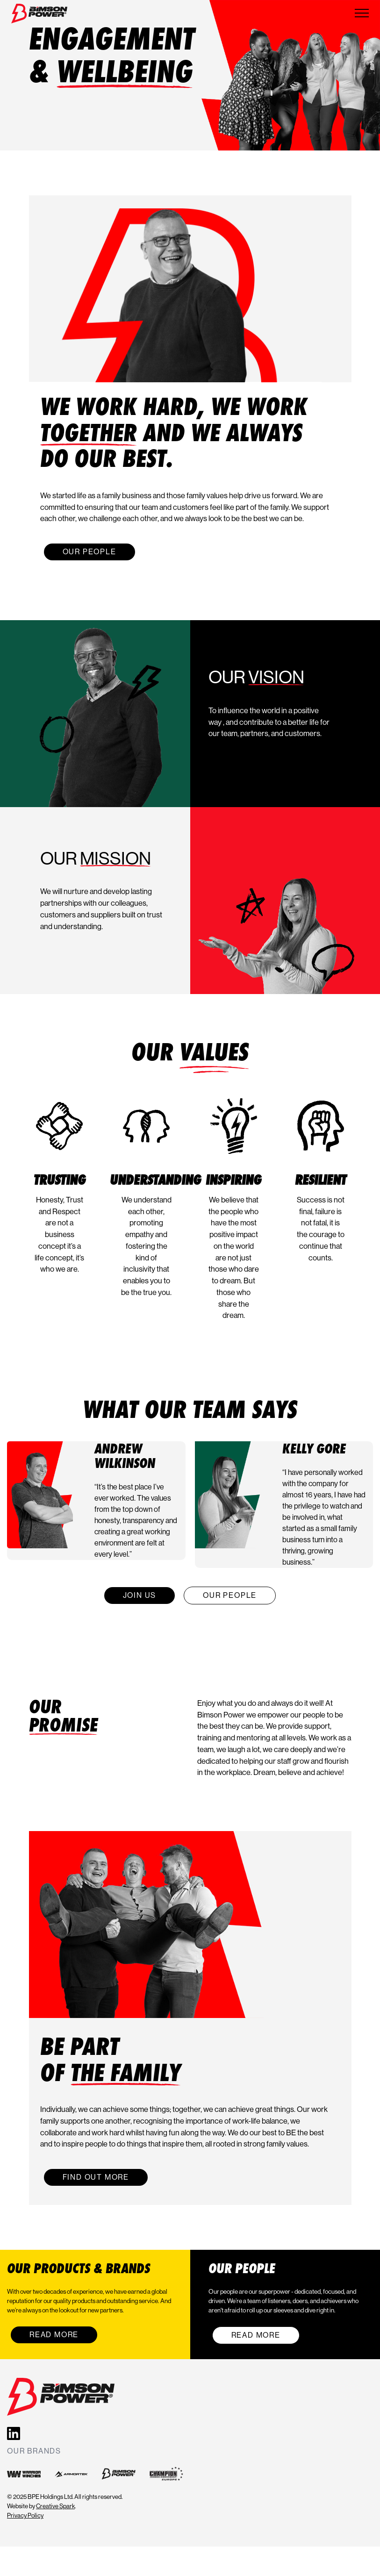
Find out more (96, 2177)
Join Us (140, 1595)
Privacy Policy (25, 2515)
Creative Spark (55, 2506)
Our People (89, 551)
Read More (54, 2334)
